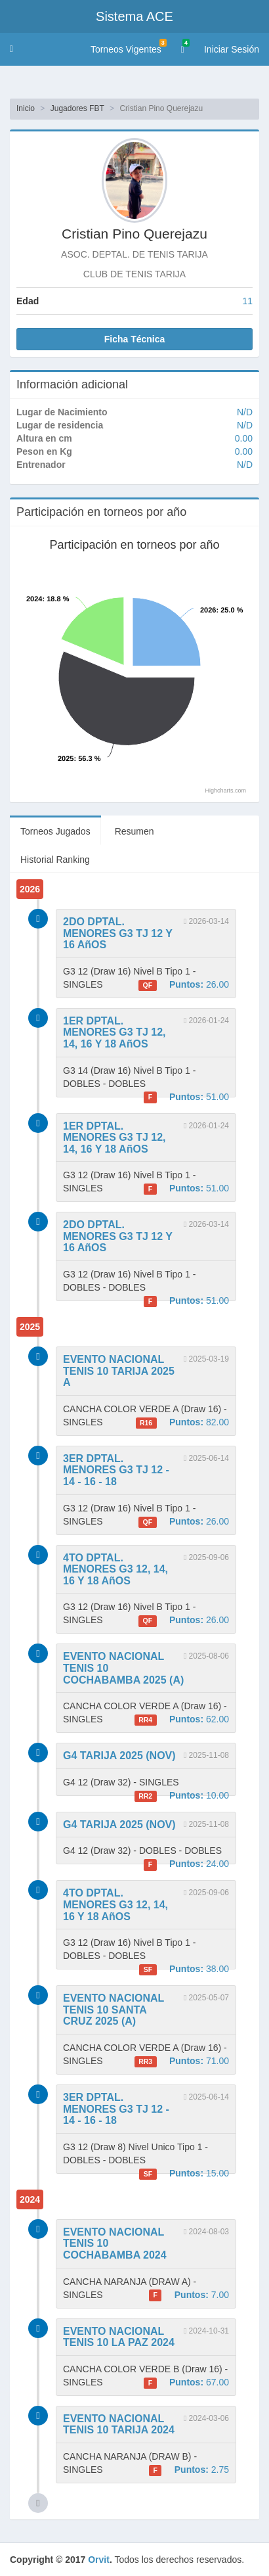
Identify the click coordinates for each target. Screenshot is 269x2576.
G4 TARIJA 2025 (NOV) (119, 1755)
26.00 (183, 985)
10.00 (181, 1796)
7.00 (189, 2295)
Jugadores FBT (77, 108)
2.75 (189, 2470)
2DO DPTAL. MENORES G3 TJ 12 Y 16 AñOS (118, 933)
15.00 (184, 2174)
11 (247, 301)
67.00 (186, 2383)
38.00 (184, 1969)
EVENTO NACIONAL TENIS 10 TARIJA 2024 (119, 2424)
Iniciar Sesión (231, 49)
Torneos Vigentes (129, 47)
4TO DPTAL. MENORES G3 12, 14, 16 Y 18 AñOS (115, 1569)
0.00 (244, 438)
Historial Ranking (55, 859)
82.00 (182, 1423)
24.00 (186, 1864)
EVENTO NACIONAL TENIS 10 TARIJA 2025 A (119, 1371)
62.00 (181, 1720)
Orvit (99, 2559)
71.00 (181, 2061)
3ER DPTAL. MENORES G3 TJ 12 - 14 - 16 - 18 (116, 1470)
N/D (245, 412)
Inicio (25, 108)
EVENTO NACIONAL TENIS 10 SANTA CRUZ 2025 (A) (113, 2009)
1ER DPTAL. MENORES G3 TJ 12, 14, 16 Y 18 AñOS (114, 1032)
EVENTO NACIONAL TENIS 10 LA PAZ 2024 (119, 2337)
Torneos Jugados (55, 831)
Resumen (134, 831)
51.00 (186, 1097)
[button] (11, 49)
